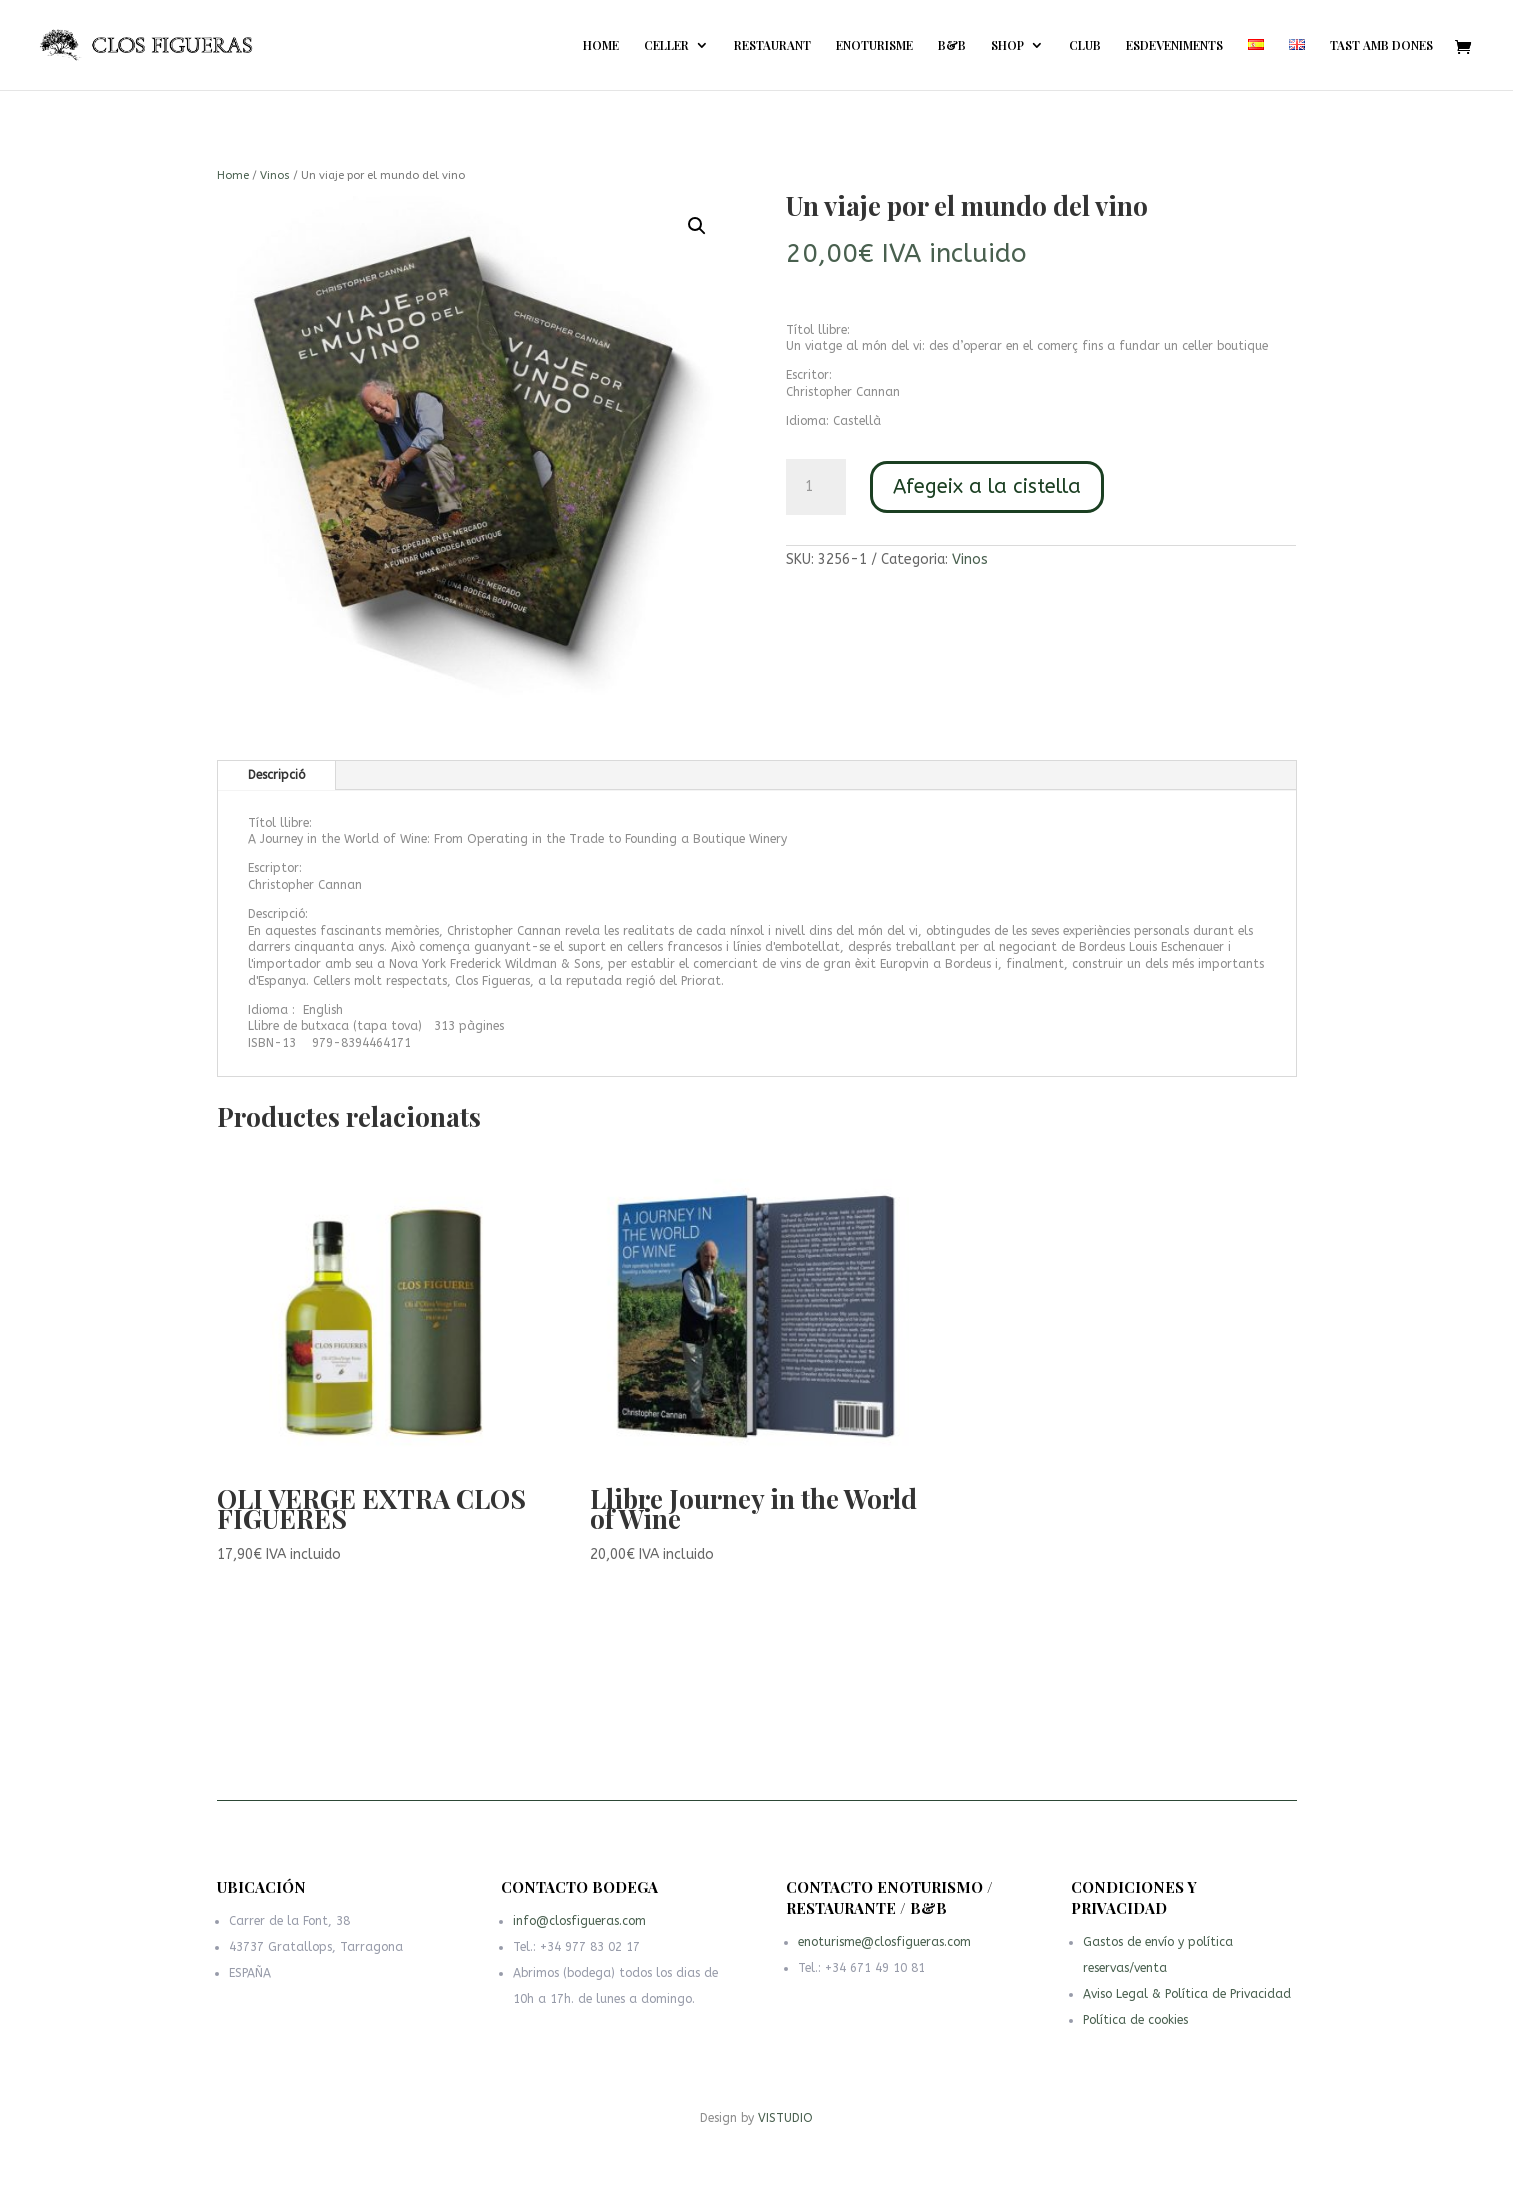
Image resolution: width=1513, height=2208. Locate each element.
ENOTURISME (874, 45)
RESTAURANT (772, 45)
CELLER (666, 45)
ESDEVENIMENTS (1174, 45)
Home (233, 175)
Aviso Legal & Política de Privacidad (1186, 1999)
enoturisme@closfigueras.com (885, 1947)
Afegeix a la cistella (987, 486)
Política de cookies (1140, 2023)
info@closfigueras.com (582, 1931)
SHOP (1007, 45)
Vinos (275, 175)
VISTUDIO (785, 2118)
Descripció (276, 775)
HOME (601, 45)
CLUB (1085, 45)
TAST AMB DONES (1381, 45)
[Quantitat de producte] (816, 487)
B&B (952, 45)
